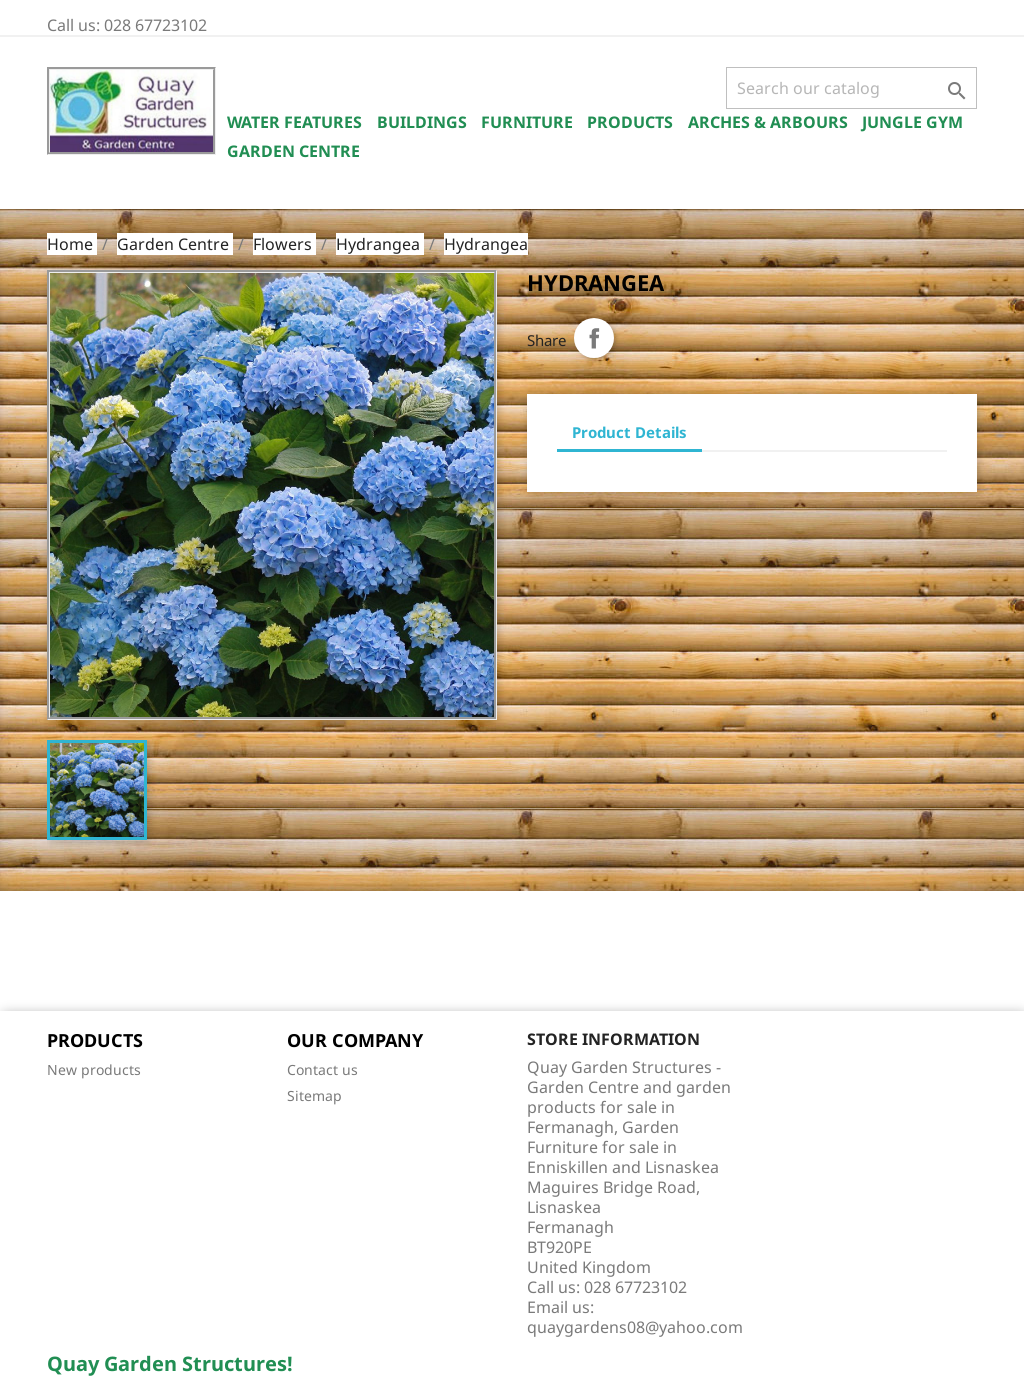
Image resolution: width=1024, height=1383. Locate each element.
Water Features (294, 122)
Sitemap (314, 1095)
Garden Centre (293, 151)
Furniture (527, 122)
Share (594, 338)
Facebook (69, 953)
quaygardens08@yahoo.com (635, 1327)
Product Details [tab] (629, 432)
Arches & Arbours (768, 122)
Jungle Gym (912, 122)
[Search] (851, 88)
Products (630, 122)
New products (94, 1069)
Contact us (322, 1069)
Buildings (422, 122)
